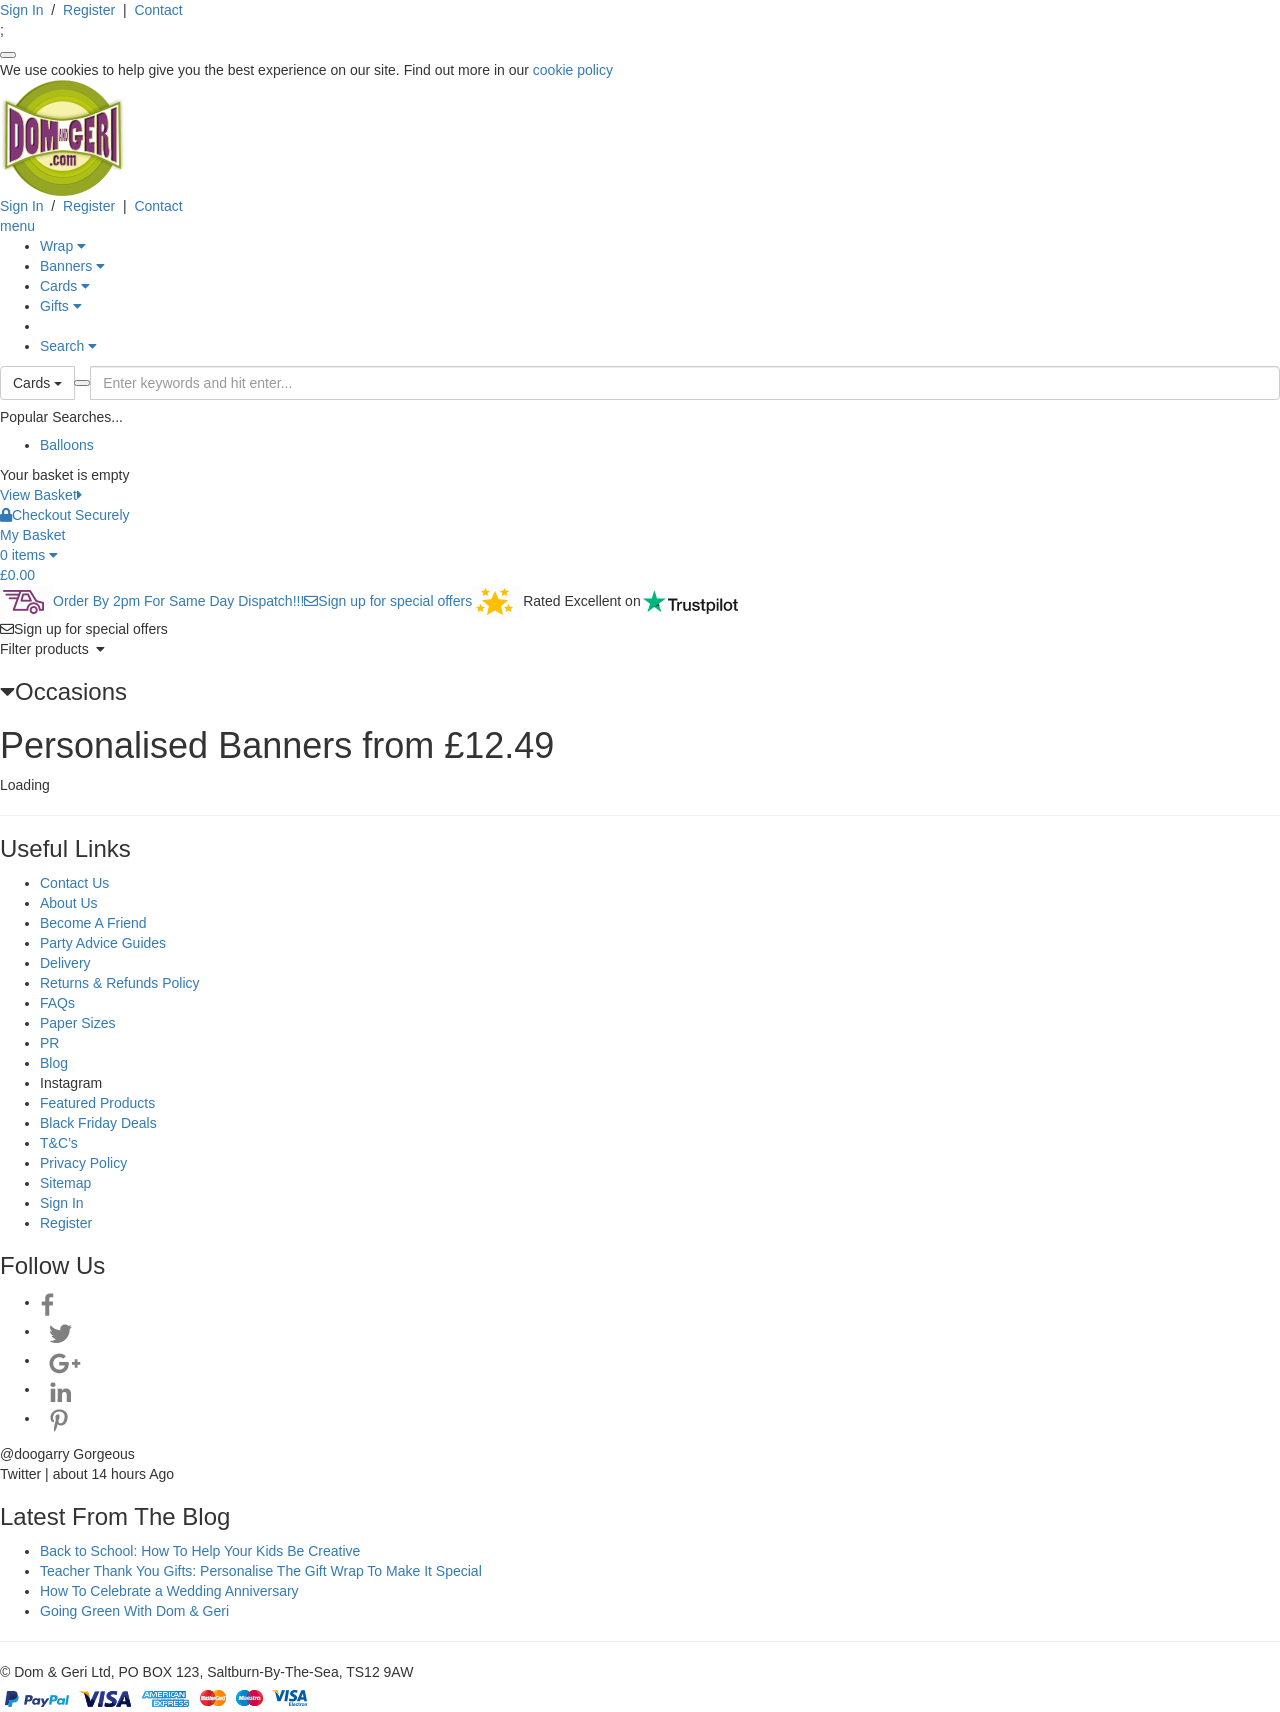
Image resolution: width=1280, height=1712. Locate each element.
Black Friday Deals (98, 1123)
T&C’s (59, 1143)
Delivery (65, 963)
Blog (54, 1063)
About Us (69, 903)
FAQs (57, 1003)
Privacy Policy (83, 1163)
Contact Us (74, 883)
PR (49, 1043)
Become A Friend (93, 923)
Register (89, 10)
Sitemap (65, 1183)
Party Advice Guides (103, 943)
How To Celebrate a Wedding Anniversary (169, 1591)
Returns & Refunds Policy (120, 983)
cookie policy (573, 70)
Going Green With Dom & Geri (134, 1611)
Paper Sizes (77, 1023)
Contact (158, 10)
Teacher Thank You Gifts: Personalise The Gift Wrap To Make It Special (261, 1571)
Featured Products (97, 1103)
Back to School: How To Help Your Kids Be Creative (200, 1551)
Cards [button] (37, 383)
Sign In (22, 10)
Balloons (67, 445)
